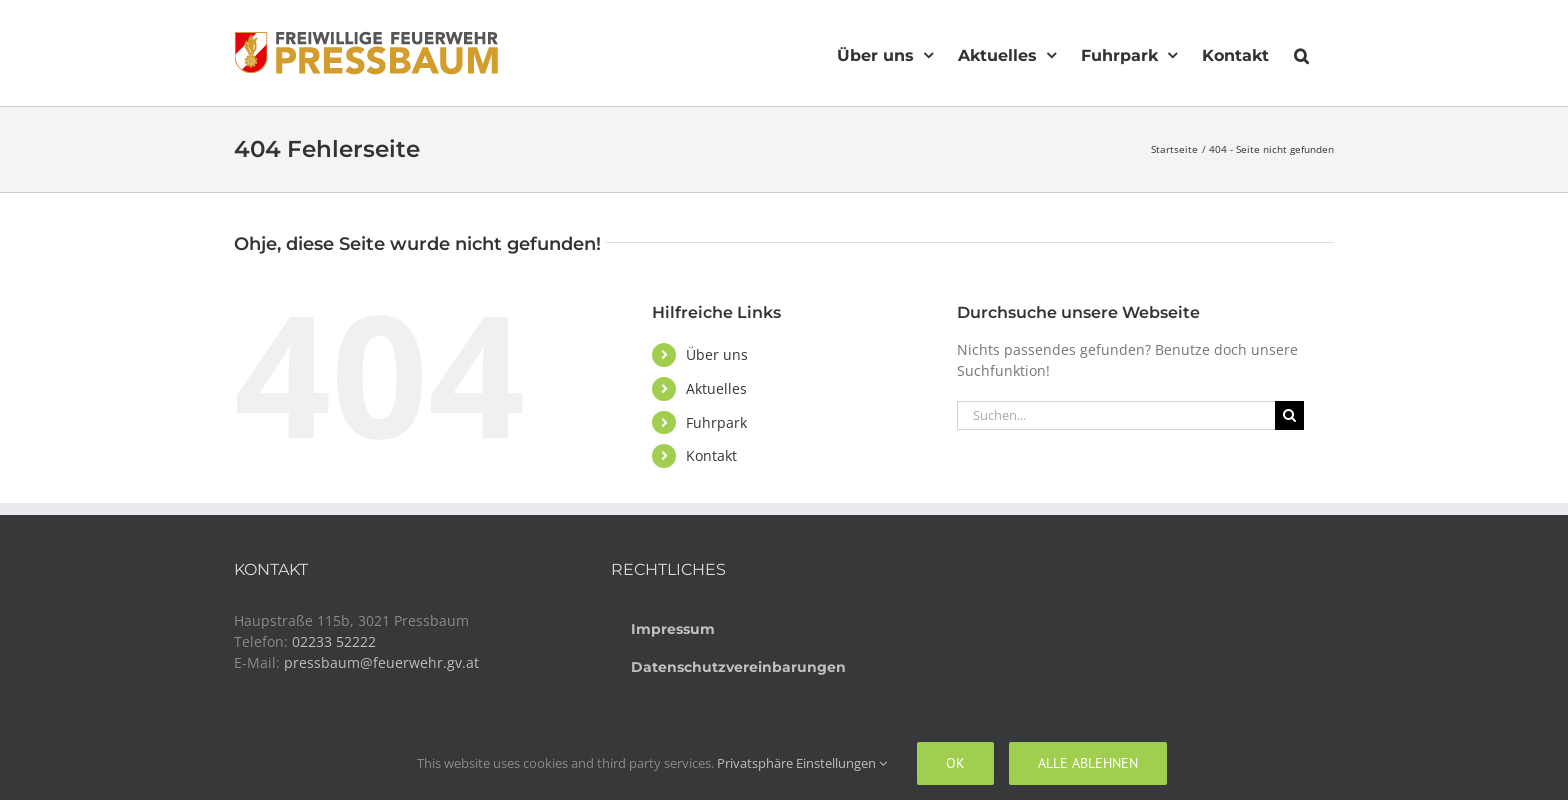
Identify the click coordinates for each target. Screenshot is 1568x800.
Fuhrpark (716, 422)
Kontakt (711, 455)
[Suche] (1289, 415)
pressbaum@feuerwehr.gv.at (381, 662)
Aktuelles (716, 388)
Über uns (717, 354)
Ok (955, 763)
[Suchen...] (1116, 415)
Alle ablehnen (1088, 763)
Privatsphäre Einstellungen (802, 763)
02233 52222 (334, 641)
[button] (1301, 53)
